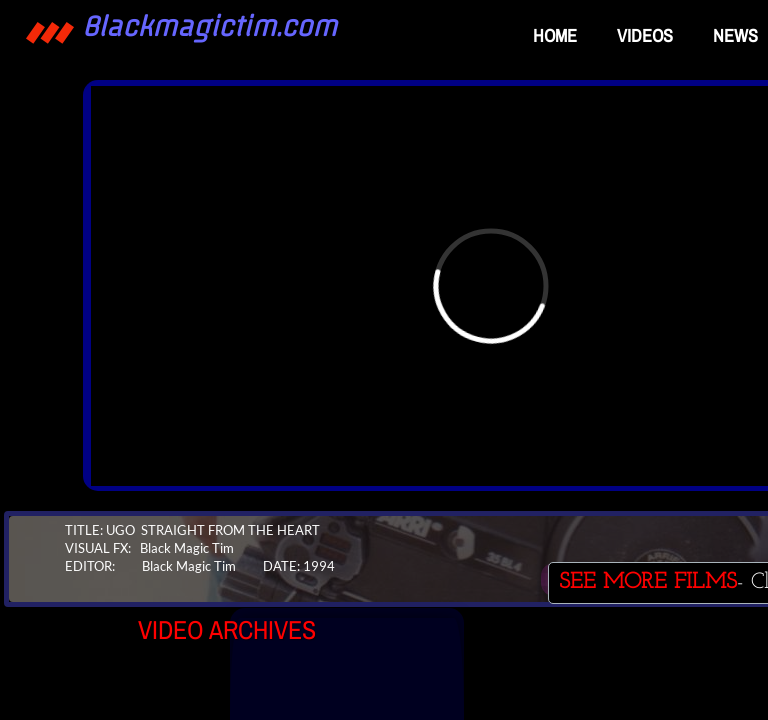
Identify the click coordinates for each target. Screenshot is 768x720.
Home (555, 35)
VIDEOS (645, 35)
